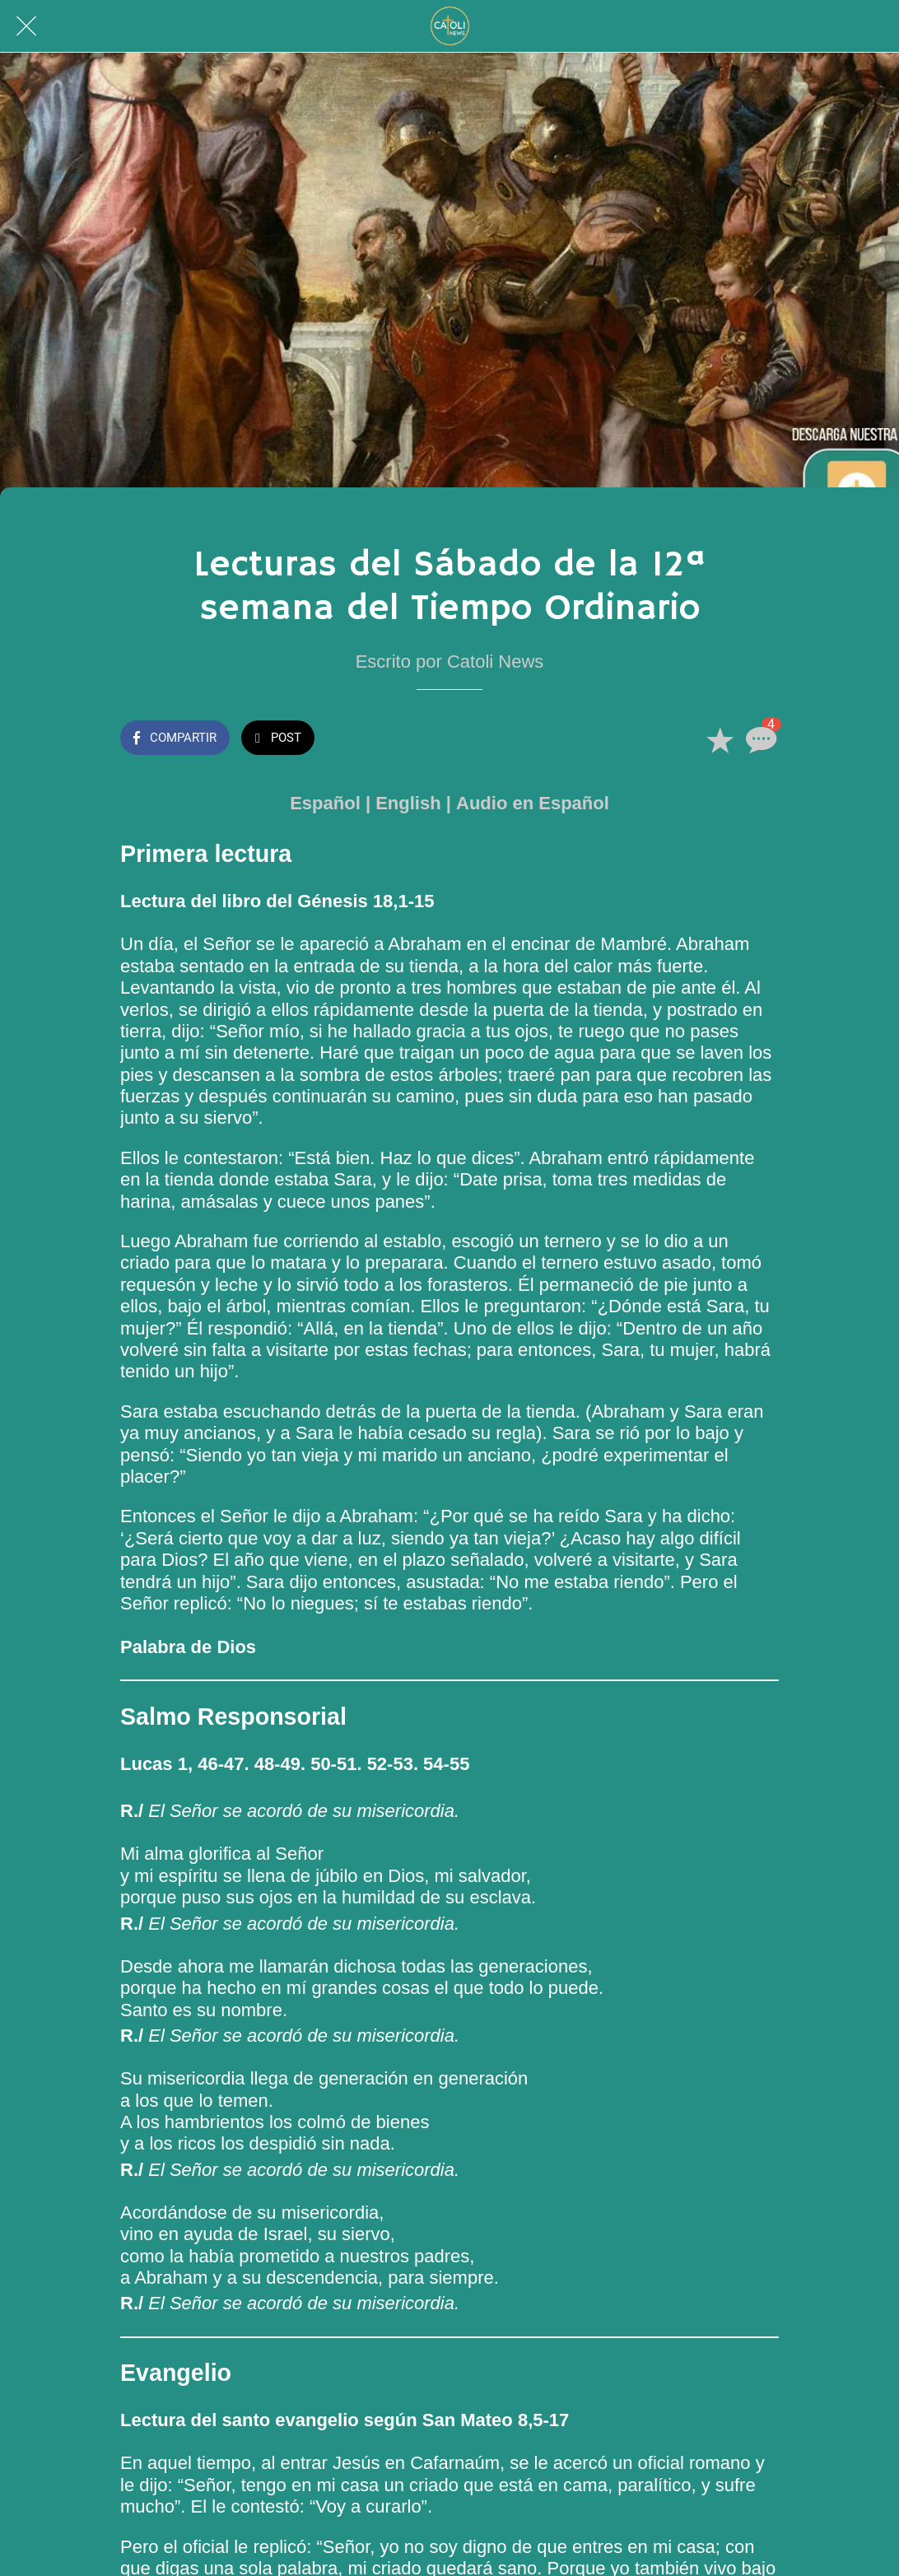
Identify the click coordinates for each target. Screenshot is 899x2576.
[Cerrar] (26, 26)
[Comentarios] (759, 739)
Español (325, 803)
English (407, 803)
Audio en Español (532, 803)
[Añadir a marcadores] (719, 739)
